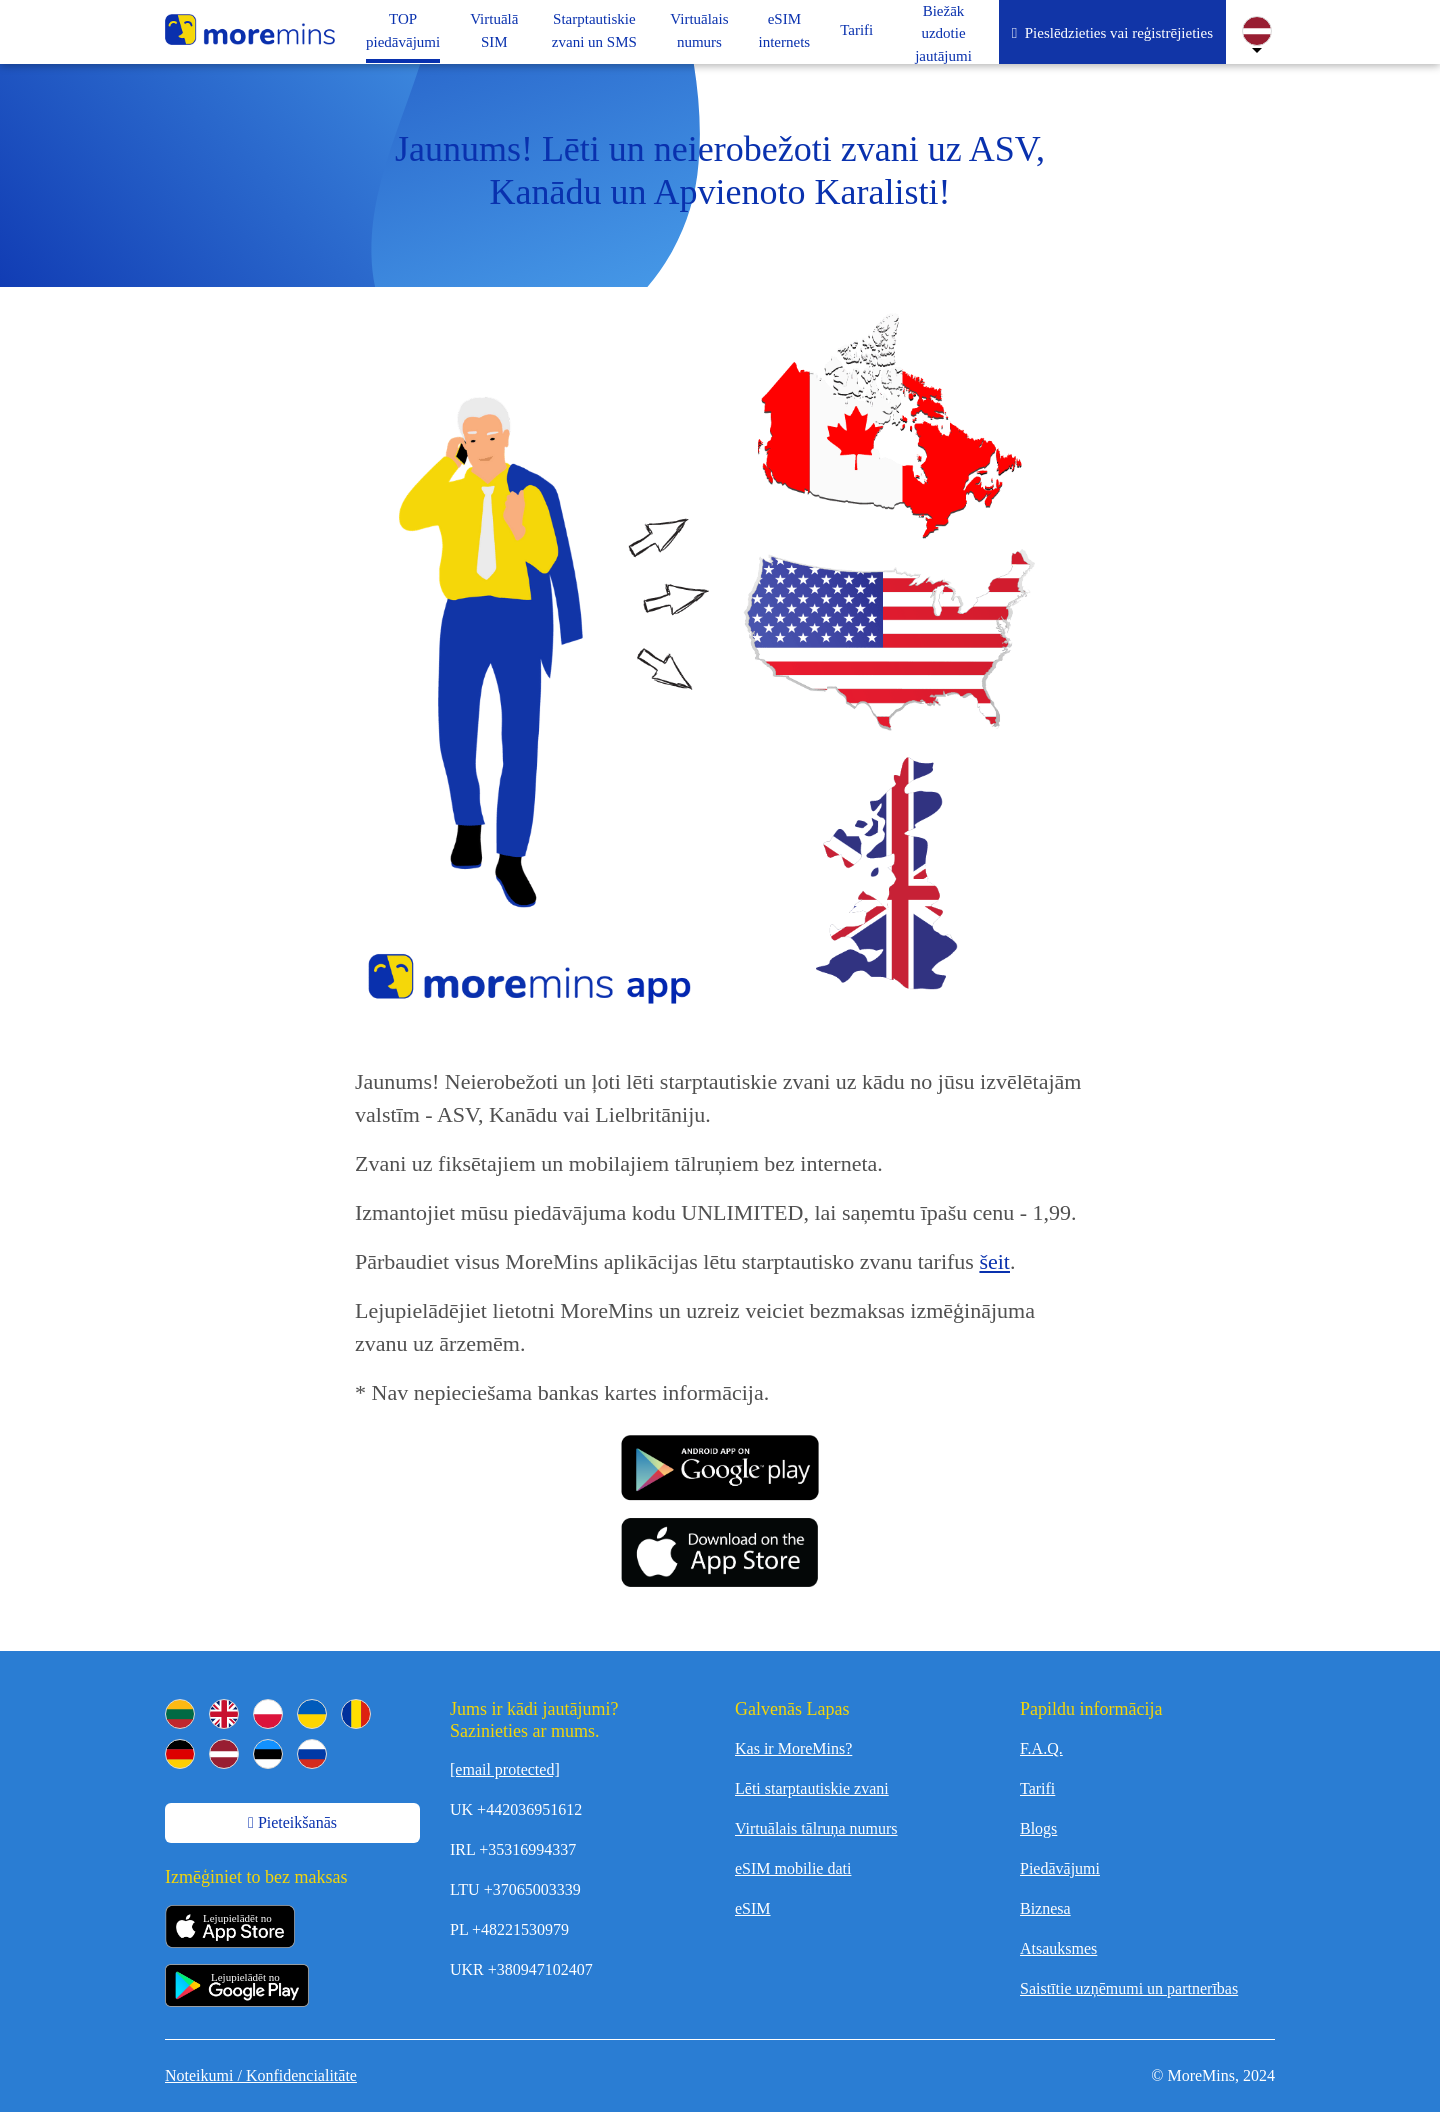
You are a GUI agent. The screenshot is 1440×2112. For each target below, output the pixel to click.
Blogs (1038, 1828)
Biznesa (1045, 1908)
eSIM (753, 1908)
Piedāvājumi (1060, 1868)
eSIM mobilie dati (793, 1868)
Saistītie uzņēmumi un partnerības (1129, 1988)
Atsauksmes (1058, 1948)
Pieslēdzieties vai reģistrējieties (1112, 33)
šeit (994, 1261)
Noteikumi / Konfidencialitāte (261, 2075)
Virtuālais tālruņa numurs (816, 1828)
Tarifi (1037, 1788)
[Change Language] (1257, 31)
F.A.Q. (1041, 1748)
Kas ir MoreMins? (793, 1748)
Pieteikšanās (292, 1822)
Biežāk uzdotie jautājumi (943, 33)
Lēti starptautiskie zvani (812, 1788)
